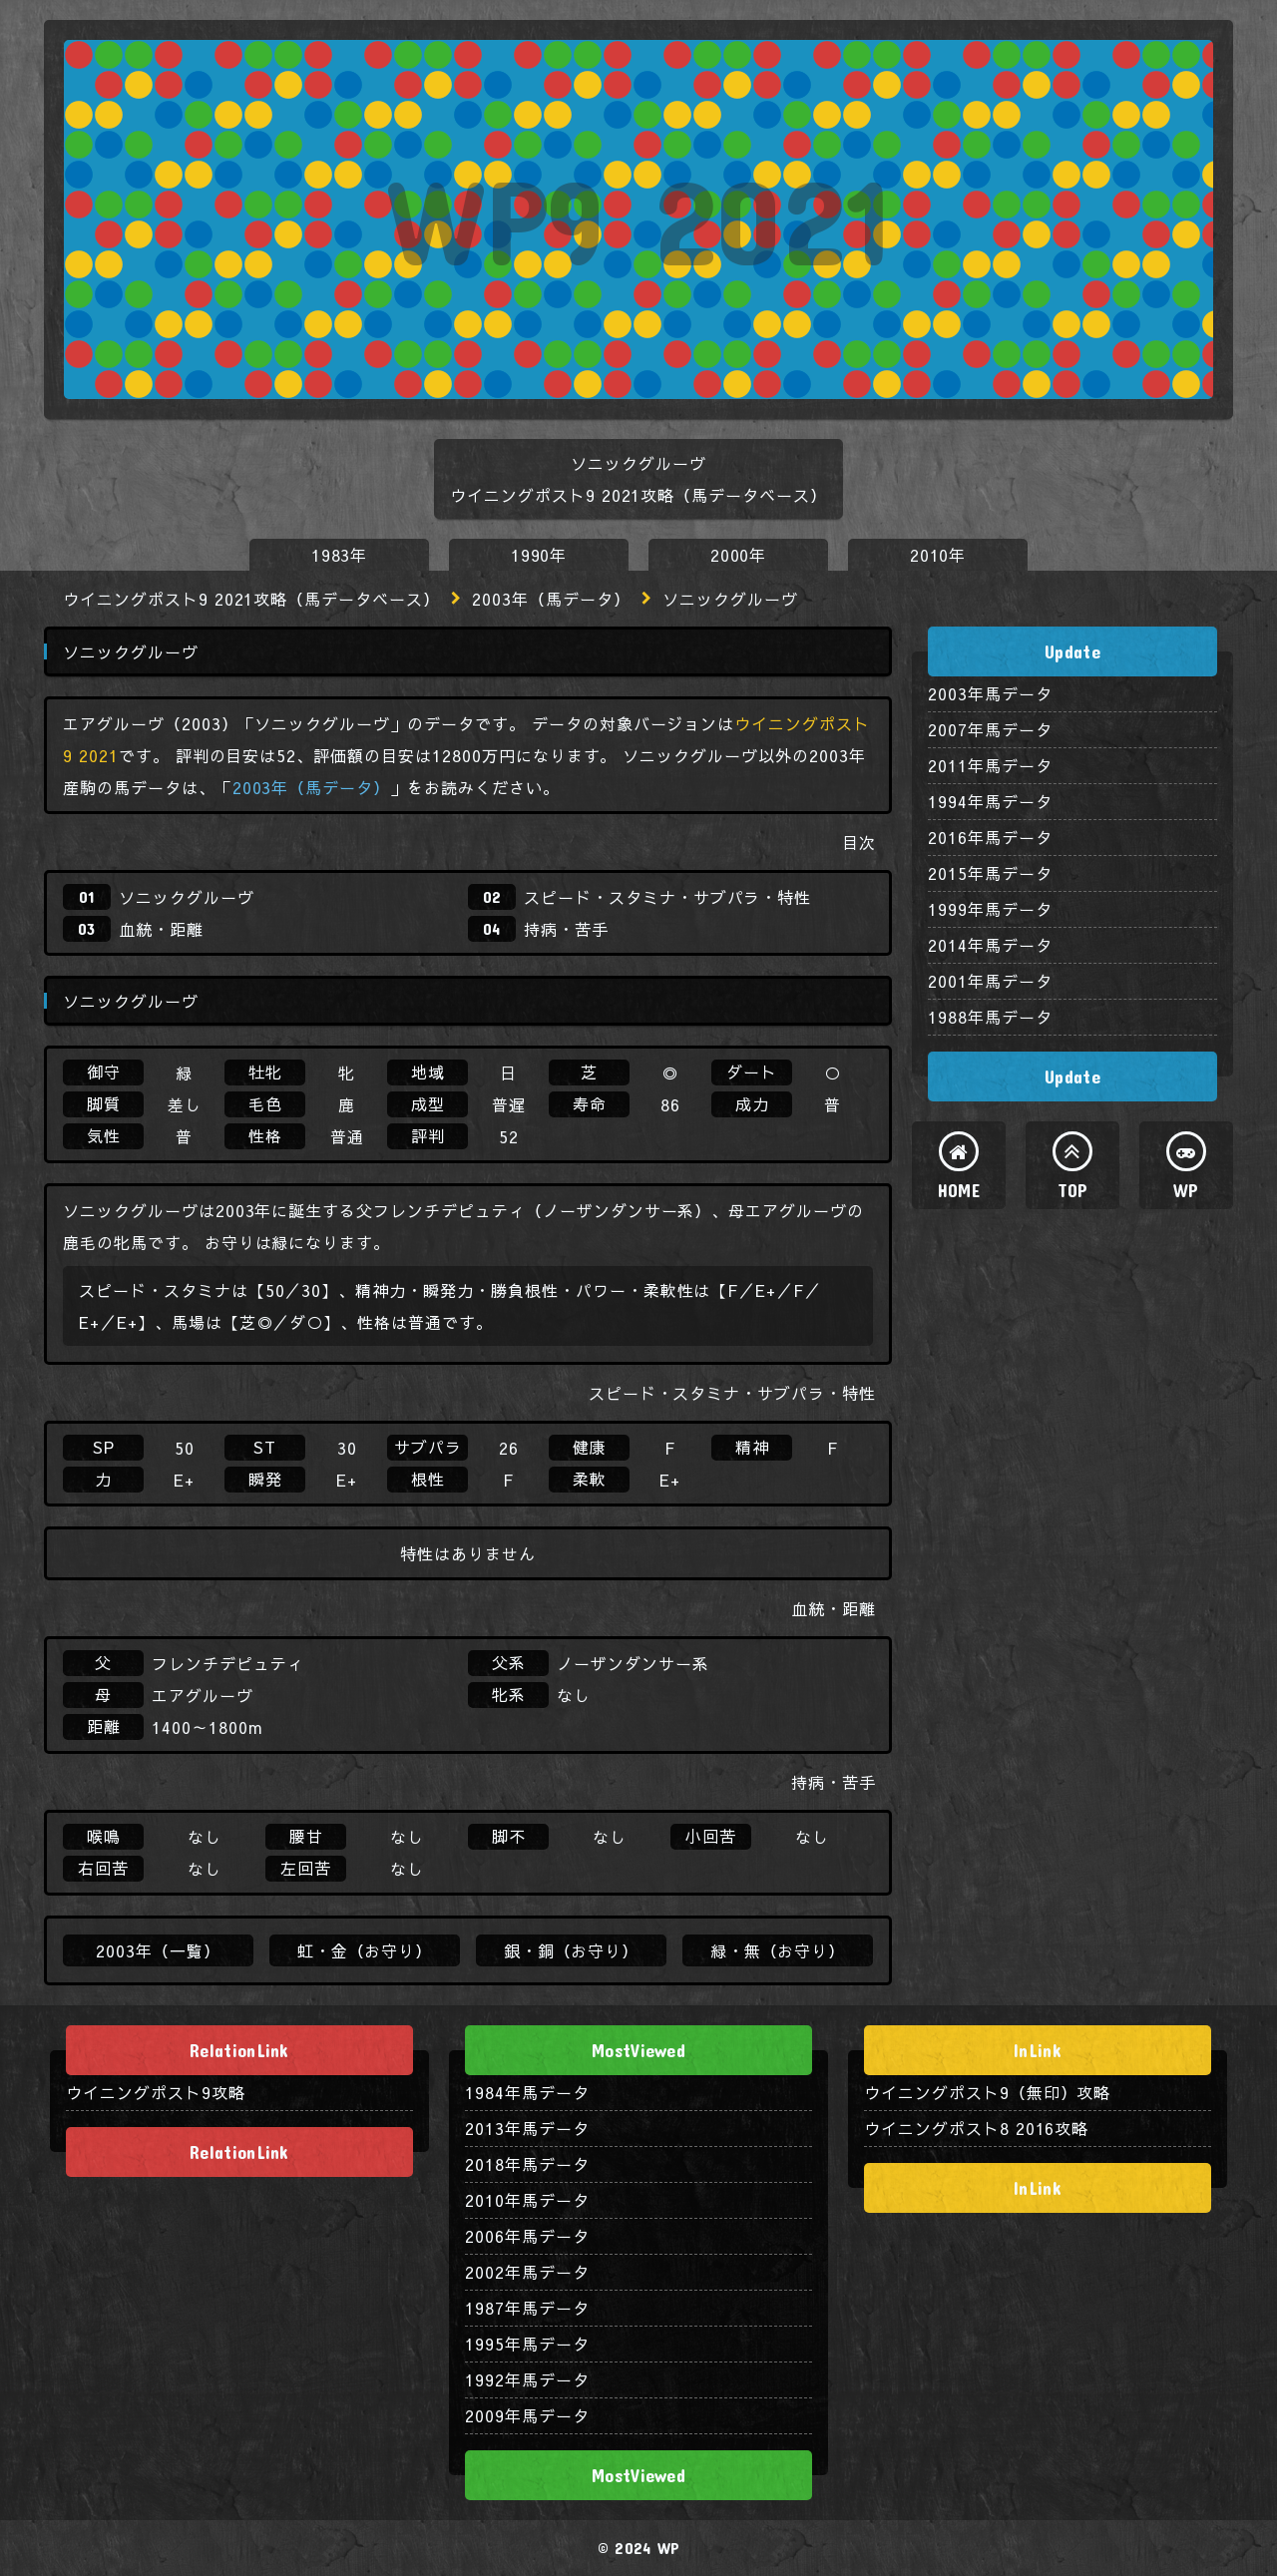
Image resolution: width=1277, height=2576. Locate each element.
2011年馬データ (990, 765)
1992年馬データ (527, 2379)
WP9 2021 (638, 219)
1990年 (539, 555)
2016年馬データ (990, 837)
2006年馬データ (527, 2236)
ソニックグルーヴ (186, 897)
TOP (1073, 1190)
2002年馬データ (527, 2272)
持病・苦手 (566, 929)
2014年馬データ (990, 945)
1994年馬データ (990, 801)
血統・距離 (161, 929)
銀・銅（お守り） (571, 1950)
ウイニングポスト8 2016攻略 (976, 2128)
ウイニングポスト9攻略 (155, 2092)
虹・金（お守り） (365, 1950)
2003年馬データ (990, 693)
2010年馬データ (527, 2200)
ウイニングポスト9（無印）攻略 (987, 2092)
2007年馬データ (990, 729)
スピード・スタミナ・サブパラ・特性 (667, 897)
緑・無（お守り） (778, 1950)
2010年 (938, 555)
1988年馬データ (990, 1017)
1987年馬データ (527, 2308)
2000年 (738, 555)
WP (1186, 1190)
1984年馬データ (527, 2092)
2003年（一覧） (158, 1950)
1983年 (339, 555)
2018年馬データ (527, 2164)
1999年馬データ (990, 909)
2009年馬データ (527, 2415)
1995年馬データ (527, 2344)
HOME (959, 1190)
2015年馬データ (990, 873)
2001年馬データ (990, 981)
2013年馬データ (527, 2128)
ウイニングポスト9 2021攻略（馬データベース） (251, 599)
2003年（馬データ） (551, 599)
